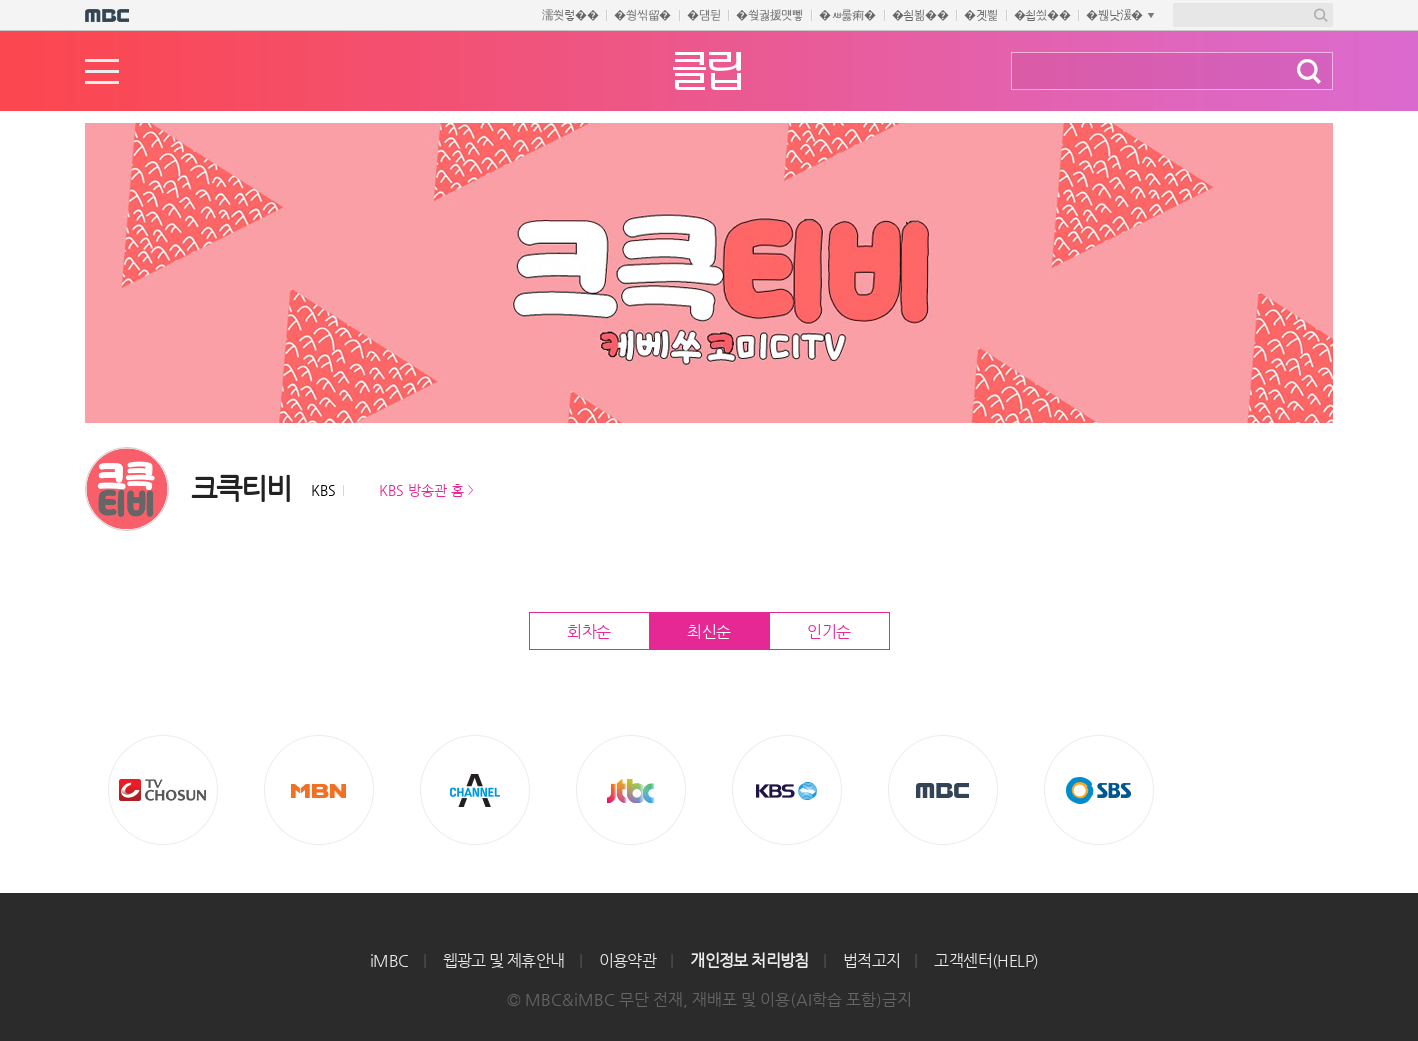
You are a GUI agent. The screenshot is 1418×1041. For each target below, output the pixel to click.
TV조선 (163, 790)
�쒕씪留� (642, 15)
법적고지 (872, 960)
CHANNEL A (475, 790)
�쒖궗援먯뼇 (769, 15)
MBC (943, 790)
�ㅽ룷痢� (847, 15)
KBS (787, 790)
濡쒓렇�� (570, 15)
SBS (1099, 790)
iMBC (389, 960)
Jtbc (631, 790)
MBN (319, 790)
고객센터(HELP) (986, 960)
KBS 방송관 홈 (421, 490)
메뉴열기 (102, 71)
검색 (1309, 71)
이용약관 (628, 960)
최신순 (709, 631)
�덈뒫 (703, 15)
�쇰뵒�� (920, 15)
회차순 (589, 631)
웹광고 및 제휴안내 (504, 960)
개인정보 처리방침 (749, 960)
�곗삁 (980, 15)
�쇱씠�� (1042, 15)
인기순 (829, 631)
